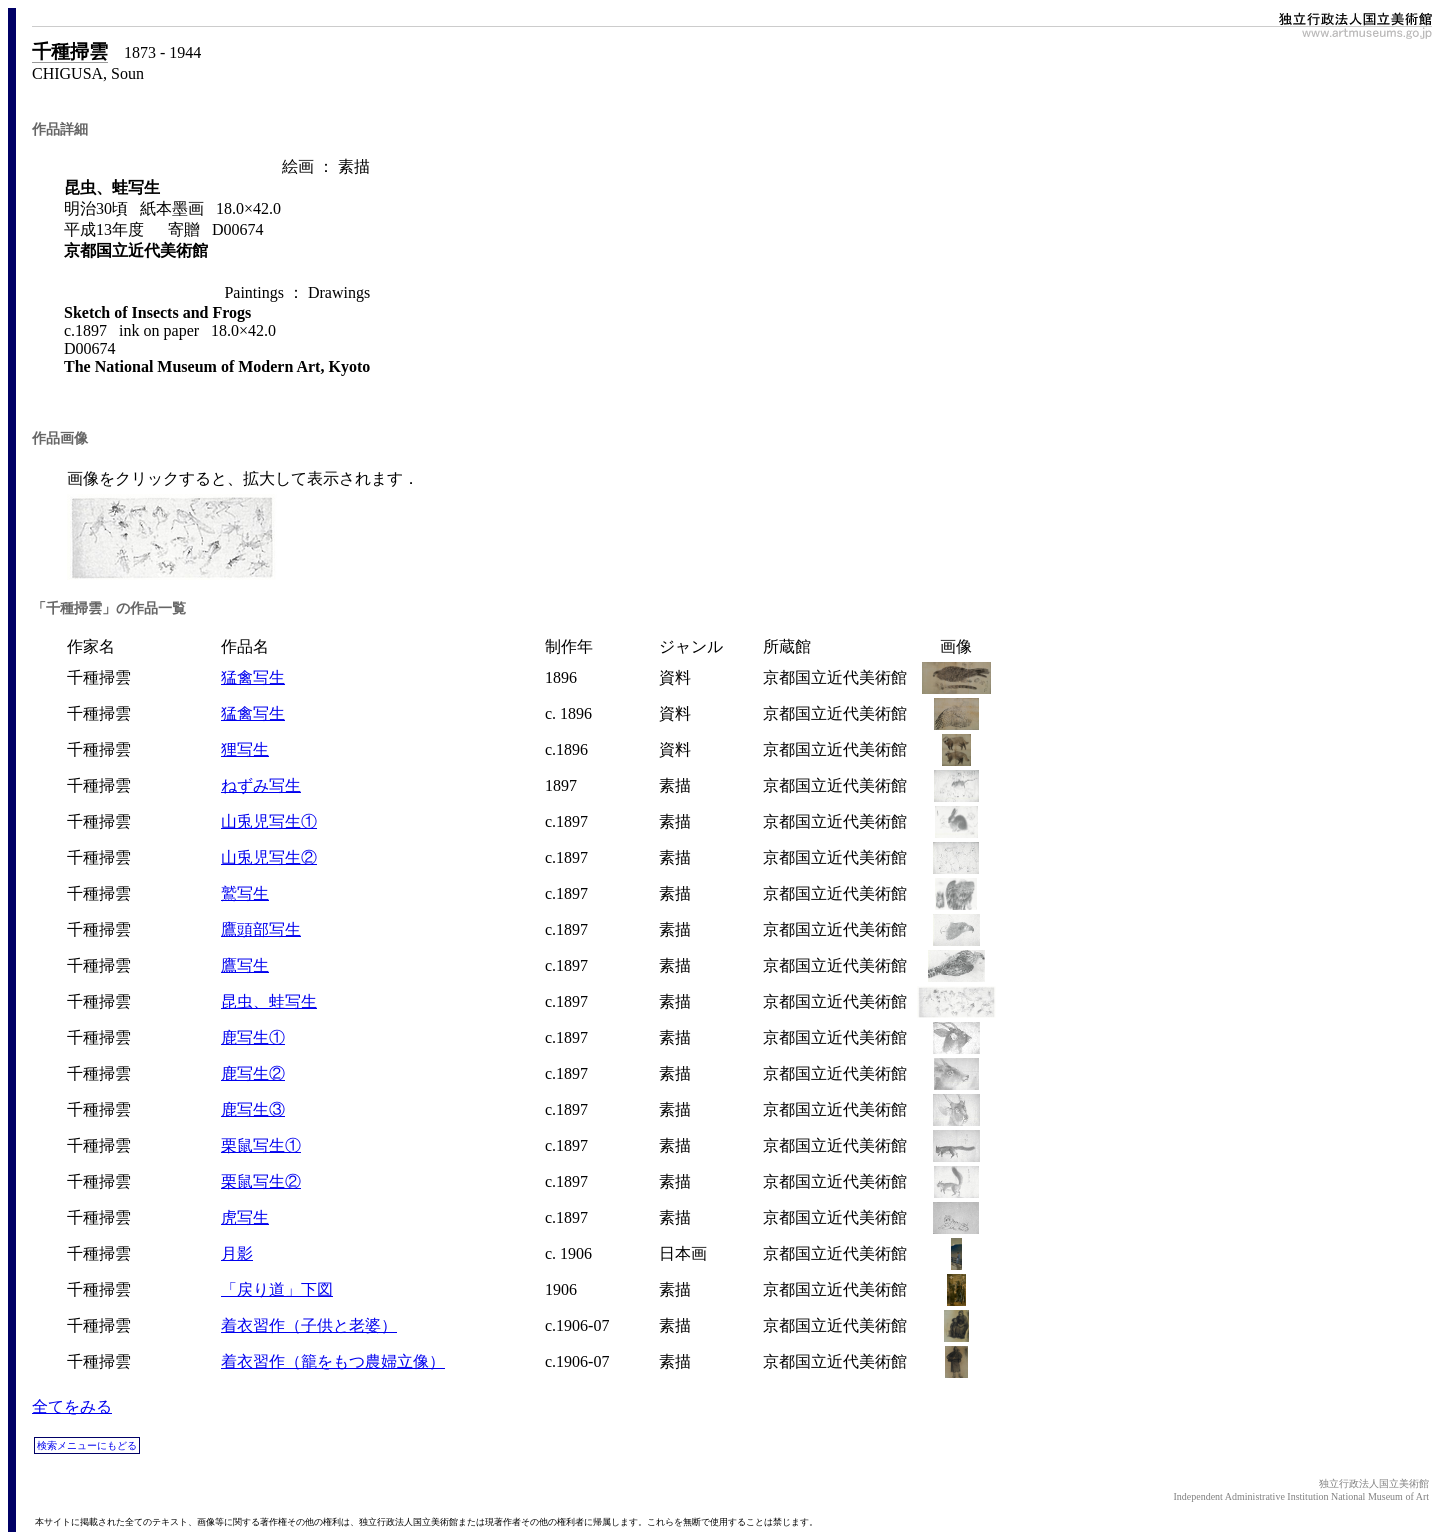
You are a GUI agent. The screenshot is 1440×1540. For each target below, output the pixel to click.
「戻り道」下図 (277, 1289)
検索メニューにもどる (87, 1445)
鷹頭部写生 (261, 929)
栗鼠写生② (261, 1181)
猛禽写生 (253, 677)
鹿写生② (253, 1073)
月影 (237, 1253)
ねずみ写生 (261, 785)
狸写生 (245, 749)
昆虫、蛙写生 (269, 1001)
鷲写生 (245, 893)
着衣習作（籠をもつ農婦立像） (333, 1361)
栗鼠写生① (261, 1145)
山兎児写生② (269, 857)
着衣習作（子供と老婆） (309, 1325)
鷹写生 (245, 965)
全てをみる (72, 1406)
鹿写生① (253, 1037)
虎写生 (245, 1217)
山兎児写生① (269, 821)
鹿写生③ (253, 1109)
